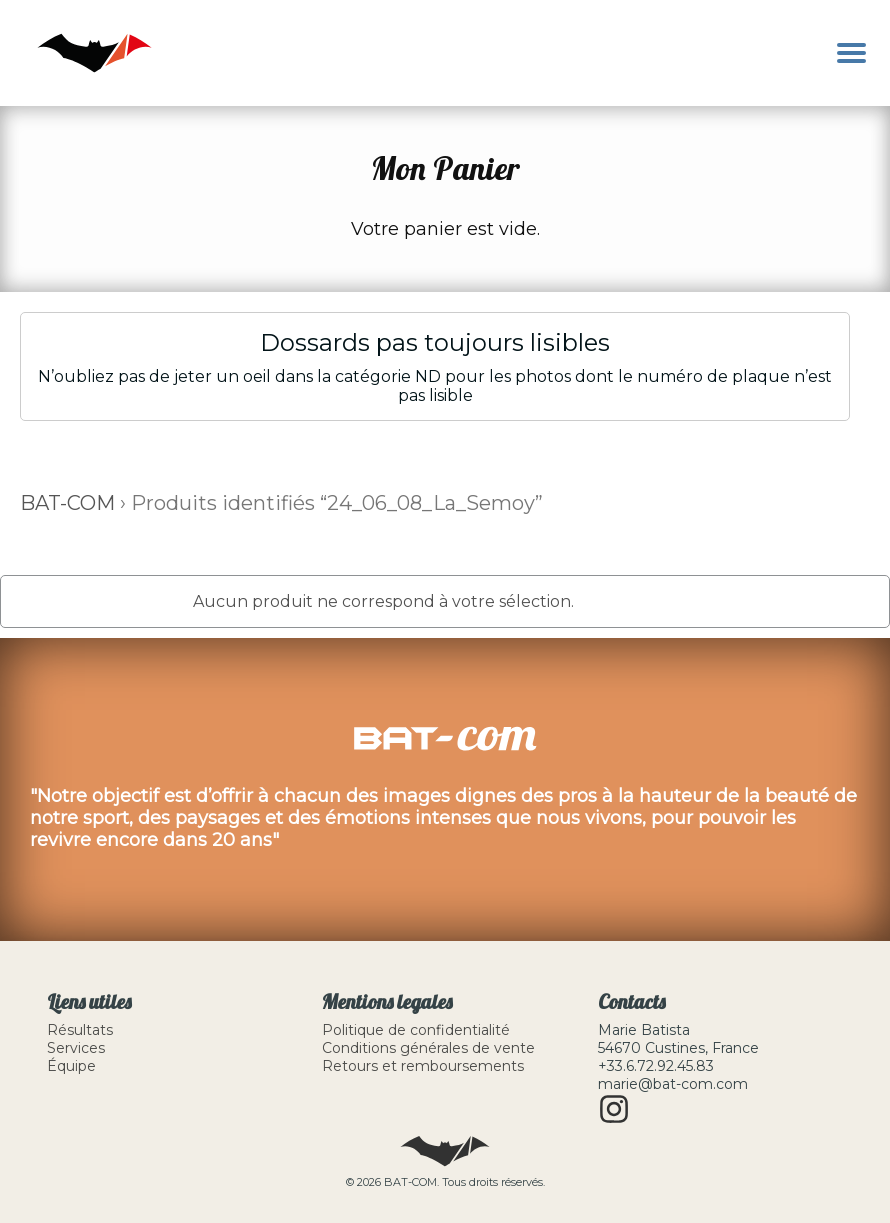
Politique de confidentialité (416, 1030)
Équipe (71, 1066)
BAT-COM (67, 503)
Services (76, 1048)
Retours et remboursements (423, 1066)
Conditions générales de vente (428, 1048)
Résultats (80, 1030)
